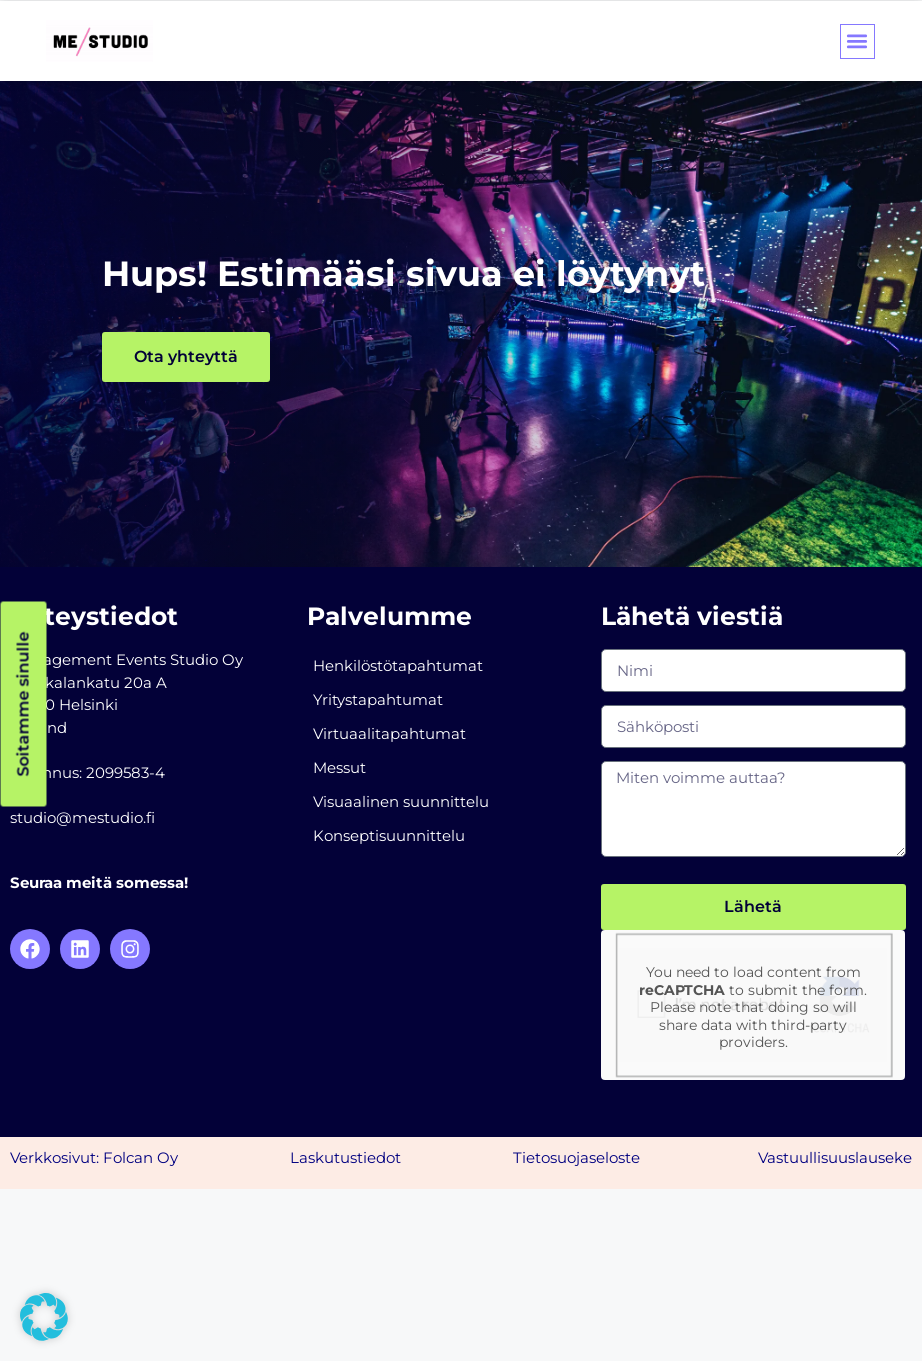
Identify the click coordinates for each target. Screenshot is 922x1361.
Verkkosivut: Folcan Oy (94, 1157)
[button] (857, 41)
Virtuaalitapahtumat (389, 733)
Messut (339, 767)
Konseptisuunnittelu (389, 835)
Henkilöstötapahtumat (398, 665)
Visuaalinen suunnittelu (401, 801)
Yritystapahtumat (378, 699)
